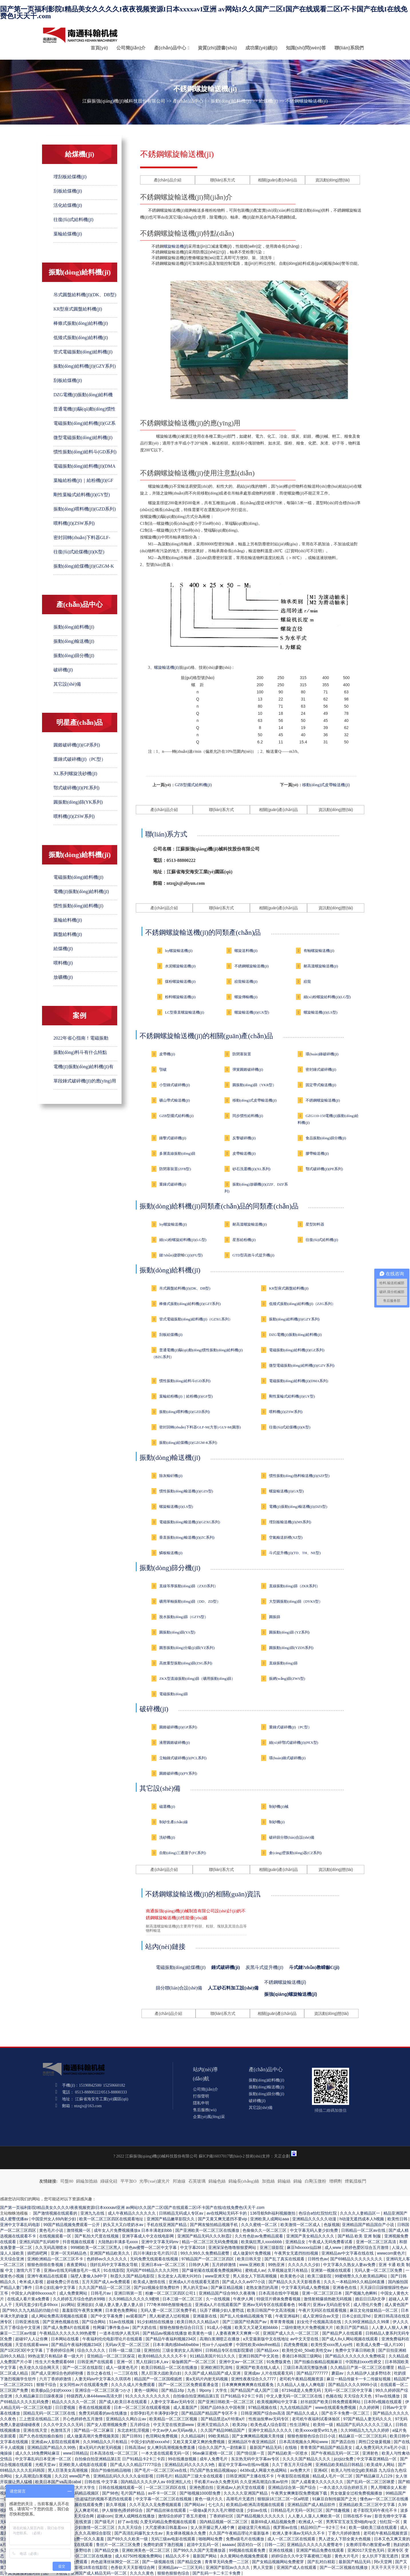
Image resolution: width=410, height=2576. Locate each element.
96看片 (304, 2304)
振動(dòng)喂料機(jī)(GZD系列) (84, 509)
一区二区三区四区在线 (166, 2487)
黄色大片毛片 (347, 2556)
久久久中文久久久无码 (63, 2424)
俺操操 (6, 2453)
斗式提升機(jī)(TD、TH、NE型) (295, 1553)
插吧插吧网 (37, 2253)
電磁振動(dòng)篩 (173, 1694)
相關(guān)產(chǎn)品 (277, 180)
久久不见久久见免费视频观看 (155, 2504)
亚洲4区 (321, 2470)
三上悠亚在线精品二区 (39, 2419)
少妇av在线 (257, 2510)
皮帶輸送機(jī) (244, 1153)
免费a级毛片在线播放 (245, 2539)
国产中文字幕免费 (107, 2316)
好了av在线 (128, 2521)
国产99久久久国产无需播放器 (200, 2550)
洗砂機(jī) (167, 1837)
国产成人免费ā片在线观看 (67, 2327)
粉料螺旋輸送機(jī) (180, 997)
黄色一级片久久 (209, 2499)
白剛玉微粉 (315, 2181)
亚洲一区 (125, 2361)
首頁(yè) (99, 47)
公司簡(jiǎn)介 (131, 47)
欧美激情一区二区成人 (301, 2224)
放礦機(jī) (63, 977)
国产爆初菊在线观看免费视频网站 (212, 2270)
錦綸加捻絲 (86, 2181)
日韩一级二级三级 (125, 2350)
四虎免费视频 (296, 2344)
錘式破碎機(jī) (225, 1967)
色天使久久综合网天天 (39, 2367)
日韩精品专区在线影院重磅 (229, 2350)
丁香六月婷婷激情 (344, 2533)
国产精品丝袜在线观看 (166, 2510)
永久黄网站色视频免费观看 (244, 2556)
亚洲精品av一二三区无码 (181, 2567)
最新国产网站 (205, 2556)
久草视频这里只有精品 (288, 2270)
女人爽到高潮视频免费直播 (171, 2447)
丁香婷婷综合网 (60, 2350)
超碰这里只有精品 (254, 2527)
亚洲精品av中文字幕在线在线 (348, 2253)
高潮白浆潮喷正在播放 (220, 2339)
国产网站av (195, 2504)
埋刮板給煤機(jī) (70, 176)
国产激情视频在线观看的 (55, 2213)
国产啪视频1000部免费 (201, 2493)
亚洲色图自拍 (201, 2487)
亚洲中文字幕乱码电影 (20, 2224)
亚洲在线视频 (281, 2550)
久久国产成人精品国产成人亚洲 (213, 2373)
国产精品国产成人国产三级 (255, 2390)
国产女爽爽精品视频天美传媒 (258, 2436)
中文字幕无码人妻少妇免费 (314, 2230)
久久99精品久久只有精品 (105, 2441)
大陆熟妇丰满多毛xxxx (118, 2241)
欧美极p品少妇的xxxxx (52, 2390)
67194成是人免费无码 (302, 2390)
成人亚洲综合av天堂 (321, 2316)
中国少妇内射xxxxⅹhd (150, 2441)
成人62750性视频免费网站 (139, 2556)
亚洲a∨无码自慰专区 (332, 2304)
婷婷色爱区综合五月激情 (367, 2247)
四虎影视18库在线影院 (87, 2567)
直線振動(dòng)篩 (283, 1663)
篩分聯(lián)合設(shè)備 (179, 1987)
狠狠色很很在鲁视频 (45, 2264)
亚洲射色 (370, 2453)
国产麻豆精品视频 (227, 2287)
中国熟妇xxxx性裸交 (364, 2361)
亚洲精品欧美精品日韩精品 (340, 2464)
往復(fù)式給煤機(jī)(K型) (78, 551)
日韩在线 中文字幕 (101, 2481)
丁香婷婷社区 (221, 2516)
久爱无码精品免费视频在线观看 (168, 2521)
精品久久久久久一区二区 (74, 2401)
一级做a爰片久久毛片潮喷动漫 (217, 2510)
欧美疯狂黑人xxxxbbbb (262, 2241)
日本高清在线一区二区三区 (114, 2453)
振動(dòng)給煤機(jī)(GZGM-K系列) (188, 1442)
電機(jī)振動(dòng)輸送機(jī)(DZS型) (298, 1506)
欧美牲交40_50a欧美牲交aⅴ (307, 2350)
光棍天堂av (46, 2464)
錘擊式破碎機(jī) (172, 1138)
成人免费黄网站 (73, 2293)
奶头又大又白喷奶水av (123, 2224)
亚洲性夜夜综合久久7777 (254, 2379)
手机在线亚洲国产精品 (167, 2224)
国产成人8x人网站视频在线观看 (350, 2339)
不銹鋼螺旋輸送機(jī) (251, 966)
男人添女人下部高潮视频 (255, 2276)
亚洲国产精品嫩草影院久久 (171, 2219)
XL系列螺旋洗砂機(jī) (75, 773)
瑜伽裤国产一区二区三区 (194, 2361)
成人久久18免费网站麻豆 (38, 2453)
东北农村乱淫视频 (133, 2430)
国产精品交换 (107, 2550)
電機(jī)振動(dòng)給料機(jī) (81, 891)
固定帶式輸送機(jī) (321, 1085)
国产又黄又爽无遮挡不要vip (223, 2219)
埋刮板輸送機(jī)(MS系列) (290, 1522)
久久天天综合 (130, 2527)
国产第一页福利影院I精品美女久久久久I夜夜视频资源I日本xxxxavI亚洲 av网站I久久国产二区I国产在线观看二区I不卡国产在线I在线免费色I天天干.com (203, 12)
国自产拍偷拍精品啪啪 (111, 2470)
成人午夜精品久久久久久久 (132, 2213)
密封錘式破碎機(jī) (321, 1069)
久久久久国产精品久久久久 (307, 2459)
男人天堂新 (263, 2567)
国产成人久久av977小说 (244, 2281)
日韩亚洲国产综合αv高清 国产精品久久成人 (280, 2413)
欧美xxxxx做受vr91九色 (316, 2430)
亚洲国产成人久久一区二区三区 (291, 2333)
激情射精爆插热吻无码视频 (328, 2299)
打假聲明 (201, 2096)
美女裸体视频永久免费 (186, 2533)
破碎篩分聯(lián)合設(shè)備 (291, 1837)
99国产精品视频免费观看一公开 (72, 2224)
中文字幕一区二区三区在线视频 (164, 2499)
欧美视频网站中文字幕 (277, 2401)
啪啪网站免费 (211, 2539)
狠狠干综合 (46, 2384)
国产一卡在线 (55, 2573)
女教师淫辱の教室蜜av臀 (368, 2544)
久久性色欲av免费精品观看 (259, 2236)
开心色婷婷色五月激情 (83, 2419)
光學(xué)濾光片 (154, 2181)
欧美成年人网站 (381, 2464)
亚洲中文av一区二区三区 (241, 2361)
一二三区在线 (126, 2373)
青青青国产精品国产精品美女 (326, 2447)
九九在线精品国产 (296, 2407)
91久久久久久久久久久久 (148, 2396)
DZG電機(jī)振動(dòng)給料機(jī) (295, 1334)
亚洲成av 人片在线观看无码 (269, 2373)
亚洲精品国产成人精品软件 (312, 2504)
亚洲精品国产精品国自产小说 (368, 2224)
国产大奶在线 (145, 2327)
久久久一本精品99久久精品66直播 (355, 2281)
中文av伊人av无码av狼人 (175, 2430)
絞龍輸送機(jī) (246, 981)
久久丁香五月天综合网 (292, 2464)
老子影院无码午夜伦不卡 (375, 2510)
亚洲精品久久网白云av (126, 2419)
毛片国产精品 (133, 2493)
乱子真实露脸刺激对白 (20, 2573)
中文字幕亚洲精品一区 (377, 2459)
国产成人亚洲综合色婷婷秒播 (57, 2373)
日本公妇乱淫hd (356, 2316)
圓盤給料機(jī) (67, 934)
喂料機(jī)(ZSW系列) (74, 523)
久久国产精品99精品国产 (223, 2430)
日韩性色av (318, 2259)
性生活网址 (300, 2424)
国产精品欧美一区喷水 (288, 2453)
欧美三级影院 (320, 2276)
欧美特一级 (323, 2424)
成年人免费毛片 (214, 2459)
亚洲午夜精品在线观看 (47, 2276)
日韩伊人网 (199, 2264)
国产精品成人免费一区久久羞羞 (76, 2539)
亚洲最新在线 (205, 2316)
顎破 (163, 1069)
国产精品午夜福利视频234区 (171, 2339)
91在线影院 (114, 2270)
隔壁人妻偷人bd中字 (89, 2276)
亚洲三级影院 (272, 2247)
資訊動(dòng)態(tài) (332, 180)
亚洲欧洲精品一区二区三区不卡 (55, 2259)
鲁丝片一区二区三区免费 (118, 2544)
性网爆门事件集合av (111, 2327)
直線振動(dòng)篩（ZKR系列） (294, 1586)
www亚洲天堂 (218, 2276)
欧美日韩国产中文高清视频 (271, 2310)
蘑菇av (338, 2373)
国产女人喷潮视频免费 (107, 2424)
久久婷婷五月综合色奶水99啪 (79, 2299)
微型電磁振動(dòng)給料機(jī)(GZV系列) (302, 1365)
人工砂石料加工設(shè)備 (233, 1987)
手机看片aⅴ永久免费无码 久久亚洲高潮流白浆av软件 (241, 2481)
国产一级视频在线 (158, 2561)
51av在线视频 (122, 2321)
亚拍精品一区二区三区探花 (111, 2356)
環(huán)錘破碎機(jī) (322, 1054)
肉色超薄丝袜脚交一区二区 (115, 2561)
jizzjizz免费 (344, 2459)
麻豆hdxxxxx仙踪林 (304, 2247)
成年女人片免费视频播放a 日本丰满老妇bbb (133, 2230)
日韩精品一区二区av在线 (364, 2230)
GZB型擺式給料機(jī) (193, 785)
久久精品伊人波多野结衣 (369, 2373)
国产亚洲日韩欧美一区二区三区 (226, 2401)
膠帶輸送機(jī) (317, 1153)
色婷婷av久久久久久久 (107, 2259)
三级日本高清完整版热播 (305, 2367)
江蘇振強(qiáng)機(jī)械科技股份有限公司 (123, 101)
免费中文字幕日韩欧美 (355, 2350)
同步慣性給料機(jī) (247, 1116)
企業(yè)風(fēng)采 (209, 2117)
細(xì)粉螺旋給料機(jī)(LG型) (327, 997)
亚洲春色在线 (345, 2287)
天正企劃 (282, 2156)
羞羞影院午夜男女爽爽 (82, 2310)
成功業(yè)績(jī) (261, 47)
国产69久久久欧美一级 (128, 2539)
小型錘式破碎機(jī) (174, 1085)
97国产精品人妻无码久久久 (368, 2419)
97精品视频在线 (263, 2407)
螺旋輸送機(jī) (176, 246)
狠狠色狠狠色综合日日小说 (312, 2436)
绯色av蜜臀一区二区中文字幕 (151, 2247)
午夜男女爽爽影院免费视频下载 (299, 2493)
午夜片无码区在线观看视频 (323, 2310)
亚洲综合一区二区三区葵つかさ (103, 2390)
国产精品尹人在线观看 (342, 2333)
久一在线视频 (218, 2299)
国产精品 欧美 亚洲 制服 (360, 2236)
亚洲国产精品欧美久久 (110, 2253)
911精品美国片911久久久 (213, 2356)
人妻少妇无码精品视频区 (77, 2493)
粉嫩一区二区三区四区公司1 (171, 2293)
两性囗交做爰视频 (375, 2441)
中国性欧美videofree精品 (258, 2344)
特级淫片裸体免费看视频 (279, 2299)
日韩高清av (135, 2447)
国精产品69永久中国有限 (223, 2407)
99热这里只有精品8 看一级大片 (56, 2356)
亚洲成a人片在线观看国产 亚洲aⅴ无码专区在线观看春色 (245, 2304)
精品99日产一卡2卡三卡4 (323, 2527)
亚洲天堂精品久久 (213, 2424)
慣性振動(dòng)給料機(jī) (78, 905)
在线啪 (291, 2447)
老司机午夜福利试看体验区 (316, 2419)
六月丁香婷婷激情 (55, 2379)
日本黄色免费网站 (121, 2310)
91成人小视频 (219, 2327)
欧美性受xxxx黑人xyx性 (332, 2344)
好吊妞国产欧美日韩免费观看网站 (331, 2401)
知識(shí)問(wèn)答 (306, 47)
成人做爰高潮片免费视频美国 (93, 2436)
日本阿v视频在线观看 (383, 2401)
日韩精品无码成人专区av (181, 2213)
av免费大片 (300, 2470)
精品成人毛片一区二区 (333, 2476)
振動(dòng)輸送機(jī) (73, 641)
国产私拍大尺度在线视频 (97, 2236)
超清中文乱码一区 (203, 2544)
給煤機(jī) (268, 101)
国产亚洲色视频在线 (61, 2321)
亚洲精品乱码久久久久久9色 (190, 2464)
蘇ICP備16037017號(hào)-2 (222, 2156)
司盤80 (66, 2181)
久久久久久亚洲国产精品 (246, 2493)
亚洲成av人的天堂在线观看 (241, 2487)
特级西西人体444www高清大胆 (95, 2396)
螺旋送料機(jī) (246, 950)
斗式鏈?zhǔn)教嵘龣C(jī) (314, 1967)
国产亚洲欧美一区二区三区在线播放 (207, 2230)
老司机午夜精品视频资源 (302, 2379)
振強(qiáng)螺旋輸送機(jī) (290, 1994)
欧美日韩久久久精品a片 (198, 2321)
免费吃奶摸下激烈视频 (163, 2544)
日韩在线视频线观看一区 (121, 2487)
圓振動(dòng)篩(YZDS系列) (291, 1648)
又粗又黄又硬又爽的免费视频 (199, 2441)
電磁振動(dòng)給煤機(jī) (181, 1967)
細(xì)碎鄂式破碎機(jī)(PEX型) (293, 1742)
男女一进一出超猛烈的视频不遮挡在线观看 (94, 2499)
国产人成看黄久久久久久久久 (318, 2481)
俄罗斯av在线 (285, 2527)
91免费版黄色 (279, 2361)
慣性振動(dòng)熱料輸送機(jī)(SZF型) (299, 1476)
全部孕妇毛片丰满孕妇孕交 (154, 2413)
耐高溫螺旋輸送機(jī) (321, 966)
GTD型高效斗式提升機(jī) (253, 1255)
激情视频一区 (79, 2230)
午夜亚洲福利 (287, 2316)
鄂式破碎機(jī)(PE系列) (76, 787)
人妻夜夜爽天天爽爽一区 (238, 2333)
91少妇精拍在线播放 (155, 2321)
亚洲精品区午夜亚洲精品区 (252, 2441)
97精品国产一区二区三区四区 (208, 2259)
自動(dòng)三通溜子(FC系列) (182, 1853)
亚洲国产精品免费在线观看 (320, 2550)
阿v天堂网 (383, 2561)
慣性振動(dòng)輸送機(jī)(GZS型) (186, 1491)
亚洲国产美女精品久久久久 (310, 2236)
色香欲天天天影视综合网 (133, 2567)
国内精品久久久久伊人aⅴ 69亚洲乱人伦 (156, 2481)
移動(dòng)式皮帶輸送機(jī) (326, 785)
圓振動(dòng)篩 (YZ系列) (289, 1632)
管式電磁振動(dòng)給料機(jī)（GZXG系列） (195, 1319)
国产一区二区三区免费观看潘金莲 (189, 2384)
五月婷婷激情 (224, 2264)
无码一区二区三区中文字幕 (348, 2390)
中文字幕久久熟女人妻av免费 (350, 2264)
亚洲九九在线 (93, 2213)
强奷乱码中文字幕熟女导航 (114, 2264)
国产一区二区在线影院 (83, 2367)
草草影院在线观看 (77, 2544)
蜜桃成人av (255, 2270)
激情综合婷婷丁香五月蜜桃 (182, 2516)
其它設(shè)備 (67, 684)
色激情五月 (61, 2430)
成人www (333, 2247)
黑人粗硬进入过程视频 (169, 2316)
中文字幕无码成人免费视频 (306, 2287)
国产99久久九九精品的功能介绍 (31, 2310)
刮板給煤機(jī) (67, 191)
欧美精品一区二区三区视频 (173, 2419)
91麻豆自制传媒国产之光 (335, 2499)
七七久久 (216, 2504)
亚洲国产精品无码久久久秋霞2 (205, 2236)
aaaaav (228, 2544)
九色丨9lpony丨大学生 (207, 2390)
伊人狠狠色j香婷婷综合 (123, 2510)
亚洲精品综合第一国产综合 (292, 2487)
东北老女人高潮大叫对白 (180, 2276)
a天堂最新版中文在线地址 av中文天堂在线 (281, 2339)
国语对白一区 (249, 2544)
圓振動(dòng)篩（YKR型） (254, 1085)
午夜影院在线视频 (294, 2476)
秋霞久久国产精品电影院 (133, 2276)
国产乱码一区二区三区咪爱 (371, 2481)
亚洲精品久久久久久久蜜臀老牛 (315, 2544)
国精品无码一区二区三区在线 (49, 2413)
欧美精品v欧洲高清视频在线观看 (255, 2504)
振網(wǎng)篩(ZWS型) (287, 1678)
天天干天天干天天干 (389, 2567)
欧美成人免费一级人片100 (380, 2344)
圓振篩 (274, 1617)
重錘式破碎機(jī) (172, 1184)
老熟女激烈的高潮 (262, 2287)
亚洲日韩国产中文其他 (259, 2356)
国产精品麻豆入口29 (374, 2476)
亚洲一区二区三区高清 (376, 2241)
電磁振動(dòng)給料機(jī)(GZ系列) (297, 1350)
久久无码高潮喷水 (51, 2247)
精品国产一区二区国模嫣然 (158, 2379)
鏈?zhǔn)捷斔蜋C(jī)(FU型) (181, 1255)
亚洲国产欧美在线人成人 (258, 2367)
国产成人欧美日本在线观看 (123, 2401)
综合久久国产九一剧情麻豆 (222, 2447)
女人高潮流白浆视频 (33, 2476)
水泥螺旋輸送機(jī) (180, 966)
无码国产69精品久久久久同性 (153, 2270)
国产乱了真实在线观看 (285, 2259)
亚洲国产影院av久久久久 (228, 2567)
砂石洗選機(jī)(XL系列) (251, 1169)
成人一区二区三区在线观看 (292, 2539)
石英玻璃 (197, 2181)
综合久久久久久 (91, 2350)
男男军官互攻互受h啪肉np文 (352, 2521)
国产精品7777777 (312, 2373)
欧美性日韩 (398, 2219)
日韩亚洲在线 (27, 2321)
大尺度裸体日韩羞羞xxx (166, 2527)
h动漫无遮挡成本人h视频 (362, 2219)
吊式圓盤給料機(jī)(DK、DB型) (84, 294)
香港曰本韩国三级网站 (302, 2356)
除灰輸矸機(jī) (170, 1476)
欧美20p (240, 2424)
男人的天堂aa (195, 2287)
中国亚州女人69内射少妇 (54, 2219)
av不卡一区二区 (163, 2493)
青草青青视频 (282, 2321)
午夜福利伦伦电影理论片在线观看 (113, 2339)
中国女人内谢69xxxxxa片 (34, 2293)
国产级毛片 (105, 2521)
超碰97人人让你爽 (32, 2339)
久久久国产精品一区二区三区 (105, 2287)
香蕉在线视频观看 (95, 2407)
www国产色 (80, 2476)
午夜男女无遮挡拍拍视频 (296, 2253)
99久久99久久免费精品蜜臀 (205, 2253)
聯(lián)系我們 (349, 47)
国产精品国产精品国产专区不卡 (209, 2413)
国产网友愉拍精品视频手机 (214, 2224)
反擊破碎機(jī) (244, 1138)
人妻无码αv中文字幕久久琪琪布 (103, 2379)
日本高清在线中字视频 (279, 2293)
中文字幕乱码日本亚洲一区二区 (43, 2459)
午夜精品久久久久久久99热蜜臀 (68, 2333)
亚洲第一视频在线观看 (331, 2270)
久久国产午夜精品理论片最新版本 (239, 2533)
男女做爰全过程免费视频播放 (356, 2493)
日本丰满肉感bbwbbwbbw (176, 2344)
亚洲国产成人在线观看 (297, 2567)
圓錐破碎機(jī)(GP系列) (76, 744)
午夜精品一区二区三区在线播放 (84, 2556)
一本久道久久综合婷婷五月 (344, 2487)
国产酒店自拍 (343, 2441)
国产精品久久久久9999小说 (353, 2384)
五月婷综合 (140, 2424)
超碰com (104, 2516)
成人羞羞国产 (185, 2407)
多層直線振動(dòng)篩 (177, 1153)
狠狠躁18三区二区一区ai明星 (283, 2499)
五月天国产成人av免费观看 (106, 2281)
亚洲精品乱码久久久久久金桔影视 (123, 2476)
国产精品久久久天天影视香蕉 (295, 2281)
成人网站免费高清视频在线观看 (59, 2316)
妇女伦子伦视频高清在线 (319, 2321)
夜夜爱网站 (77, 2264)
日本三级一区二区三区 (183, 2299)
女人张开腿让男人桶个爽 (213, 2527)
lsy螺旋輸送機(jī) (178, 950)
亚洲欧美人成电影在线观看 (83, 2464)
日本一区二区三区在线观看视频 (142, 2407)
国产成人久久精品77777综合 (136, 2464)
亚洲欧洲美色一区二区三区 (146, 2550)
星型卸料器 (315, 1224)
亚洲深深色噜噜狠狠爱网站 (232, 2247)
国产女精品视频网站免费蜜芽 (278, 2561)
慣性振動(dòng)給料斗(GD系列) (84, 451)
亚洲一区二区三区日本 (322, 2293)
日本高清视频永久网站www (304, 2441)
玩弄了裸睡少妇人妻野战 (222, 2310)
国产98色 (110, 2493)
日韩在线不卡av (358, 2516)
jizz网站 (68, 2304)
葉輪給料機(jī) (67, 920)
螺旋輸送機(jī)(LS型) (320, 1012)
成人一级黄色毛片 (122, 2367)
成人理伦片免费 (368, 2304)
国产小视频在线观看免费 (81, 2504)
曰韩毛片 (164, 2476)
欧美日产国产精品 (352, 2327)
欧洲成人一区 (311, 2521)
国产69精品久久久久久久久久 (357, 2259)
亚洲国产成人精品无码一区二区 (99, 2573)
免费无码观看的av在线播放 (103, 2413)
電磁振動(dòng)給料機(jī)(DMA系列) (298, 1381)
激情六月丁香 (28, 2270)
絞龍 (307, 981)
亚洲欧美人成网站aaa (270, 2219)
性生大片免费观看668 (55, 2361)
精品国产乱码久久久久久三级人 (364, 2424)
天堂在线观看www (32, 2344)
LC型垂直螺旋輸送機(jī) (184, 1012)
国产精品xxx (268, 2350)
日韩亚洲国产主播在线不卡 (250, 2476)
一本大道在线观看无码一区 (165, 2453)
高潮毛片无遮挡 (240, 2499)
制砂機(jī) (277, 1822)
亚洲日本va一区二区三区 (164, 2264)
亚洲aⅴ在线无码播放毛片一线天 (72, 2270)
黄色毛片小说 (51, 2230)
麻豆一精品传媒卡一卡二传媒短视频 (359, 2379)
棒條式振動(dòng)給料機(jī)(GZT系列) (189, 1304)
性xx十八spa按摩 (218, 2344)
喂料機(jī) (63, 962)
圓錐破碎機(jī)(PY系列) (178, 1773)
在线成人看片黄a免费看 (29, 2299)
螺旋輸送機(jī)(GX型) (251, 1012)
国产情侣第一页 (251, 2453)
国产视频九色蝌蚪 (361, 2293)
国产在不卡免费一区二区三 (346, 2413)
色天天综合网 (82, 2516)
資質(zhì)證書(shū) (217, 47)
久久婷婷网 (369, 2407)
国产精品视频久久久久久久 (261, 2516)
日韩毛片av (101, 2293)
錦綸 (297, 2181)
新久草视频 (116, 2504)
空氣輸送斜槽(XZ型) (285, 1537)
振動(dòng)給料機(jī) (231, 101)
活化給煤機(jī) (67, 205)
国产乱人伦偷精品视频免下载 (246, 2316)
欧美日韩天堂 (249, 2259)
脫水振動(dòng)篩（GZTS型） (183, 1617)
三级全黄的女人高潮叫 (182, 2350)
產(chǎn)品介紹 (167, 180)
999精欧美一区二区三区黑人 (96, 2247)
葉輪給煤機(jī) (67, 233)
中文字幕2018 (193, 2247)
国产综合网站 (94, 2321)
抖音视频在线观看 (79, 2241)
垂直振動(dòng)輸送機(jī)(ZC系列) (186, 1537)
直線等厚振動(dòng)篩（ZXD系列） (188, 1586)
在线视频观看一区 (55, 2236)
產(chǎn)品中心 (170, 47)
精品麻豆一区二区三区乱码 (363, 2436)
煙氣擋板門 (355, 2181)
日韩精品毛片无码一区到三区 (297, 2510)
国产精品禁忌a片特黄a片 (223, 2419)
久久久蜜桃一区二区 (259, 2224)
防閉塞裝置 (241, 1054)
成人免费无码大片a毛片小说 (381, 2447)
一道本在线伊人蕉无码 (119, 2333)
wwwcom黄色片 (391, 2253)
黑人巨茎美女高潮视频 (68, 2470)
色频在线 (334, 2396)
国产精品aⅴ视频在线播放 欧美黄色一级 (178, 2333)
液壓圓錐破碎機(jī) (174, 1742)
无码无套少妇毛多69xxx (37, 2304)
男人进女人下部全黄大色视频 (345, 2539)
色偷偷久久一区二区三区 (265, 2230)
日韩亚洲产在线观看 (95, 2361)
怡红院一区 (390, 2521)
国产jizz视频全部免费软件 (157, 2287)
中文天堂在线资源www (174, 2424)
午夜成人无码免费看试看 (331, 2241)
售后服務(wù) (204, 2110)
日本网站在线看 (65, 2339)
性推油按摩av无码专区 (269, 2419)
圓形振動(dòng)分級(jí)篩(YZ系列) (187, 1648)
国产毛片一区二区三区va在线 (161, 2470)
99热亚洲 (277, 2264)
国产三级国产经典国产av (245, 2321)
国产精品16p (173, 2390)
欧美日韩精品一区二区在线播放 (169, 2367)
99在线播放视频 (182, 2459)
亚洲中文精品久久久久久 (270, 2430)
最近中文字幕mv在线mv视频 (244, 2464)
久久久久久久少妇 (304, 2264)
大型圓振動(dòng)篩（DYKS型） (296, 1601)
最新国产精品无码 (266, 2447)
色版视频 (332, 2224)
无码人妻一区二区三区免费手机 (169, 2310)
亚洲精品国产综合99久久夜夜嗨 (227, 2293)
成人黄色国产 (397, 2304)
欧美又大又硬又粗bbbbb (257, 2327)
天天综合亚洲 (12, 2259)
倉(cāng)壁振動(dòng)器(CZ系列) (295, 1853)
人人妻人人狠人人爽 (390, 2327)
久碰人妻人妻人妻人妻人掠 (119, 2304)
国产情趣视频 (338, 2510)
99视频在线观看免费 (247, 2550)
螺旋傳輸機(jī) (246, 997)
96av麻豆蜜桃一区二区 (213, 2453)
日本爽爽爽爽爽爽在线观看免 (248, 2384)
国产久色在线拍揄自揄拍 (41, 2436)
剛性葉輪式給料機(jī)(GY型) (81, 494)
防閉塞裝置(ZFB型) (175, 1169)
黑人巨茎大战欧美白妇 (161, 2373)
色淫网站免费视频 (162, 2436)
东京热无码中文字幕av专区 (255, 2459)
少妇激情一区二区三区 (95, 2527)
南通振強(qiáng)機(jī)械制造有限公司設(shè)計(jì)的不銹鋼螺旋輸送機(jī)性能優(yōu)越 (196, 1914)
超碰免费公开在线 (63, 2281)
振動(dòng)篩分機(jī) (73, 655)
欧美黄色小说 (292, 2276)
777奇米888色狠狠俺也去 (169, 2304)
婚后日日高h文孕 (371, 2299)
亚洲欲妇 (85, 2304)
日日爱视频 (65, 2407)
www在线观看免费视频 (336, 2407)
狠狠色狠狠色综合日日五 (182, 2327)
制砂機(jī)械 (278, 1806)
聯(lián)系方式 (222, 180)
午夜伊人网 (243, 2299)
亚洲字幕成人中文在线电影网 (148, 2236)
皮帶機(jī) (167, 1054)
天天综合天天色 (358, 2396)
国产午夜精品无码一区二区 (335, 2453)
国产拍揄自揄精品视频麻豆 (318, 2361)
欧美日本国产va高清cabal (58, 2481)
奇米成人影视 (31, 2281)
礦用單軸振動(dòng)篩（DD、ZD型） (189, 1601)
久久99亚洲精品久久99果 (368, 2321)
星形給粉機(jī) (244, 1240)
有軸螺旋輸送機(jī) (319, 950)
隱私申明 (201, 2103)
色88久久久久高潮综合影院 (87, 2533)
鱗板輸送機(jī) (170, 1553)
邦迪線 (179, 2181)
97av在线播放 (388, 2396)
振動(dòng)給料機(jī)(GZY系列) (84, 366)
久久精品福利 (193, 2436)
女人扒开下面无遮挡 (380, 2556)
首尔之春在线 (99, 2373)
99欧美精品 (219, 2436)
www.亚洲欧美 (252, 2264)
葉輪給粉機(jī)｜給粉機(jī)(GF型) (186, 1396)
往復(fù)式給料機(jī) (73, 219)
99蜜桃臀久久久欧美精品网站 (361, 2276)
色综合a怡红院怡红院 (318, 2213)
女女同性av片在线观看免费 (84, 2384)
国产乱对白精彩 (322, 2561)
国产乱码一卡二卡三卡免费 (217, 2573)
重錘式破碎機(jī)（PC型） (79, 759)
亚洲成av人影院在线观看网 (56, 2441)
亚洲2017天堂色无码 (366, 2550)
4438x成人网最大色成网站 (264, 2470)
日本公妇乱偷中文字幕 (55, 2287)
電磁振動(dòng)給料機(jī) (78, 877)
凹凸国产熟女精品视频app (214, 2470)
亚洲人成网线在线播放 (135, 2516)
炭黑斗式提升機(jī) (264, 1967)
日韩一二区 (274, 2544)
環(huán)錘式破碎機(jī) (287, 1758)
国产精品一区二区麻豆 (94, 2430)
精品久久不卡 (178, 2556)
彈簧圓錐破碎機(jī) (247, 1069)
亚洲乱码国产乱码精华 (39, 2241)
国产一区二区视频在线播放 (344, 2567)
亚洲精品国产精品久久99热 (52, 2447)
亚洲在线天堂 (35, 2430)
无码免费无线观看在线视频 (154, 2259)
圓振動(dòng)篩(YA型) (177, 1632)
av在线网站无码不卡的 (227, 2213)
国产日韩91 (132, 2436)
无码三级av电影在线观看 (173, 2539)
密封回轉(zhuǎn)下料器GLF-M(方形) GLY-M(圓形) (200, 1427)
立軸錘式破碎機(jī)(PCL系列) (182, 1758)
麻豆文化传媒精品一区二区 (374, 2310)
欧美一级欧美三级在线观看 (373, 2527)
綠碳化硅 (109, 2181)
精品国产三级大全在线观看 (199, 2476)
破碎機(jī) (63, 669)
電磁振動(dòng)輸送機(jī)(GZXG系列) (189, 1522)
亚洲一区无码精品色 (69, 2253)
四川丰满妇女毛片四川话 (155, 2253)
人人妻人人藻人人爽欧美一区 (314, 2516)
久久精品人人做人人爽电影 (301, 2384)
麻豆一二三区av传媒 (18, 2333)
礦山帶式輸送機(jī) (174, 1100)
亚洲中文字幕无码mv (160, 2241)
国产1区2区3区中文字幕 (22, 2350)
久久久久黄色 (142, 2573)
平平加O (128, 2181)
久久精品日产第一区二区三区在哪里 (362, 2367)
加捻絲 (268, 2181)
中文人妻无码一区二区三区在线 (294, 2396)
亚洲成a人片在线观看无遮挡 (194, 2281)
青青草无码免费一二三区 (227, 2561)
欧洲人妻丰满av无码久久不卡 (299, 2533)
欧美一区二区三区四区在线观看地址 (111, 2219)
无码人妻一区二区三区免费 (378, 2270)
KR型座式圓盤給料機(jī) (77, 309)
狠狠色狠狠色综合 (173, 2573)
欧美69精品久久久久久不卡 (163, 2356)
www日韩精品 (75, 2453)
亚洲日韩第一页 (128, 2293)
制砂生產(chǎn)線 (173, 1822)
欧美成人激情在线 (149, 2281)
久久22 (61, 2476)
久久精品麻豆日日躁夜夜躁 (39, 2396)
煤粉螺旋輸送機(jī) (180, 981)
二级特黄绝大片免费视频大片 (307, 2327)
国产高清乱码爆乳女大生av (139, 2533)
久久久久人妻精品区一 (360, 2213)
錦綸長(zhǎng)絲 (243, 2181)
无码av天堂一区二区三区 (128, 2344)
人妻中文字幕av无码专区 (173, 2401)
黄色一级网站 (146, 2390)
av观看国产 (136, 2316)
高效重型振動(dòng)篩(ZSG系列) (185, 1663)
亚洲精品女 (295, 2241)
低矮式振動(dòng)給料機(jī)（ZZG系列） (302, 1304)
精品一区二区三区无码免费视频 (210, 2241)
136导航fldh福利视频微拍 (273, 2213)
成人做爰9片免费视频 (252, 2253)
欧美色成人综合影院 (269, 2424)
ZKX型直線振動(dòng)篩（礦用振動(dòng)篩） (197, 1678)
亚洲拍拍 (152, 2350)
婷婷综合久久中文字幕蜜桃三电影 (302, 2556)
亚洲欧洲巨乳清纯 (217, 2367)
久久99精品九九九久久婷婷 (365, 2430)
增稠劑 (335, 2181)
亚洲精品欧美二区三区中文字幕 (367, 2504)
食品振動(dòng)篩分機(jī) (326, 1138)
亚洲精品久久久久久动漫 (314, 2219)
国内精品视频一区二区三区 (224, 2521)
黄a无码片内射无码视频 (207, 2379)
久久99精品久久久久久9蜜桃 (134, 2299)
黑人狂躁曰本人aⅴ (153, 2361)
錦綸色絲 (217, 2181)
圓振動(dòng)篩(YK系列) (78, 802)
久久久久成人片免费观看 (133, 2384)
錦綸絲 (284, 2181)
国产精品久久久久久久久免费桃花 (355, 2356)
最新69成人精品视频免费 (273, 2521)
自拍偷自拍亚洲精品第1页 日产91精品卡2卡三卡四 (218, 2396)
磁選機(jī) (167, 1806)
